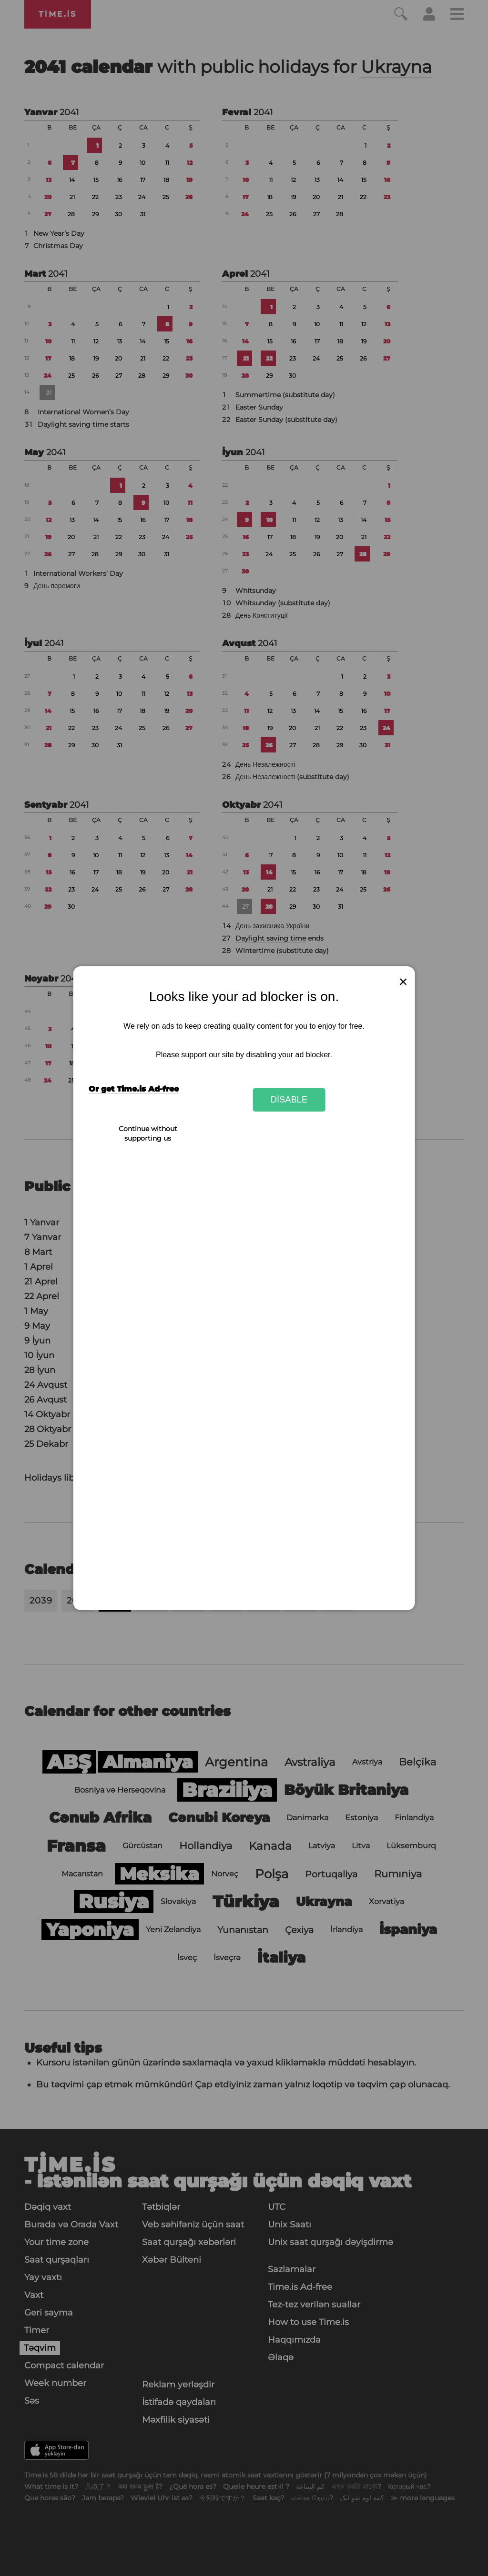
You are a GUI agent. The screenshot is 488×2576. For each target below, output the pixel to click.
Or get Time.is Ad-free (134, 1088)
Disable (289, 1099)
